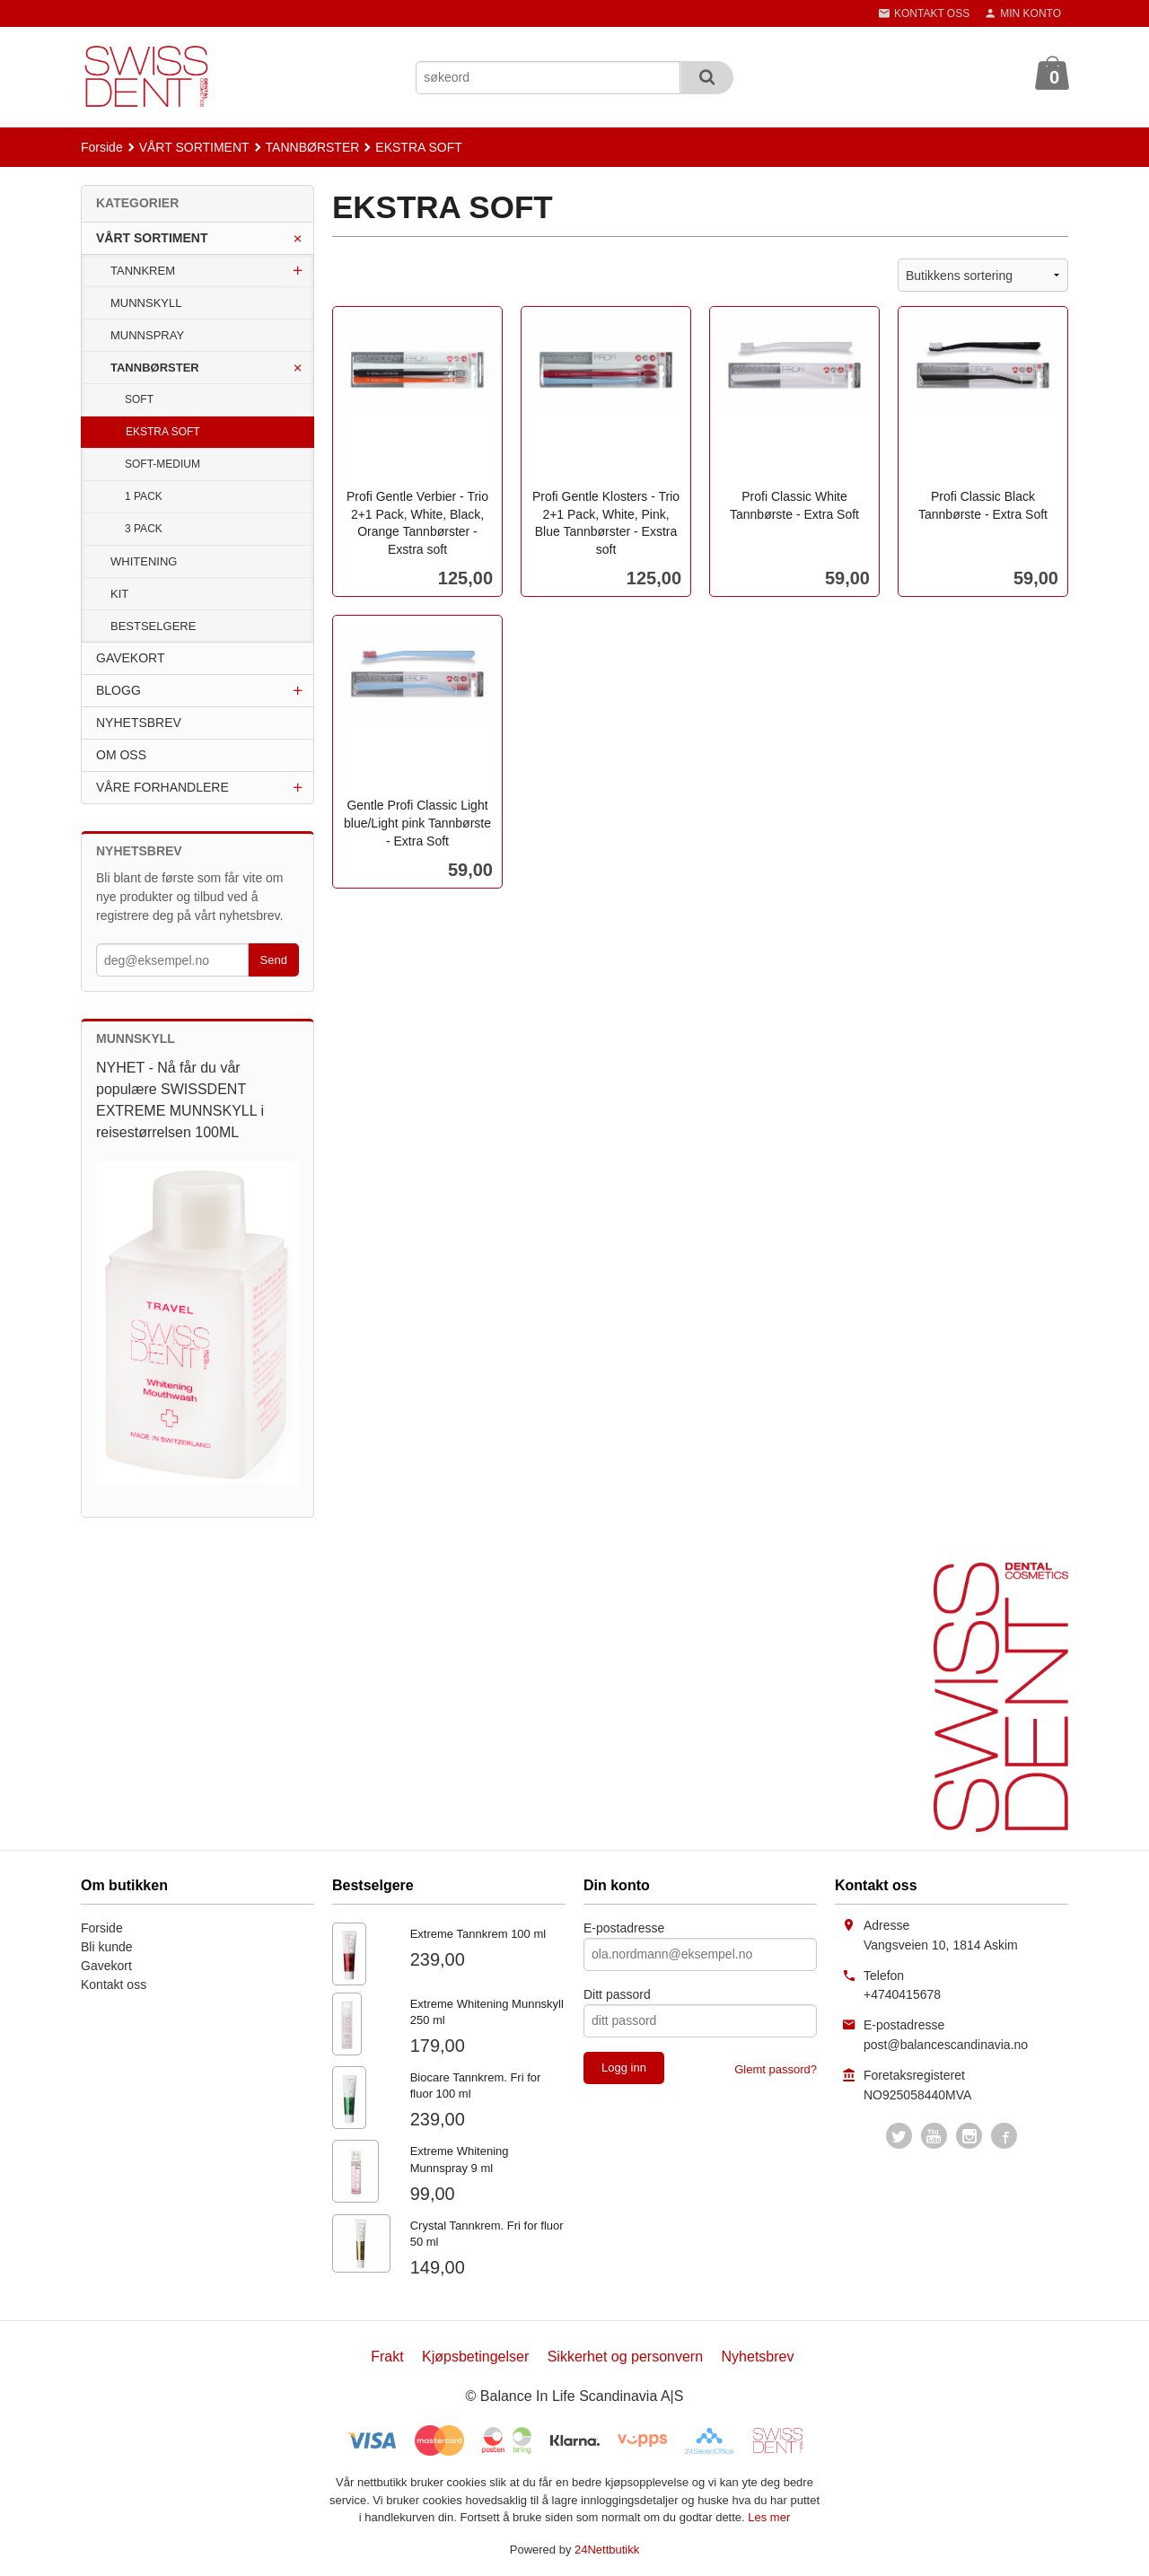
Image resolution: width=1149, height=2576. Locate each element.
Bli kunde (107, 1947)
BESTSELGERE (153, 626)
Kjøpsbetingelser (475, 2356)
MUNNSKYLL (145, 303)
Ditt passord (617, 1994)
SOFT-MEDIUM (162, 464)
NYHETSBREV (138, 722)
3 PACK (143, 528)
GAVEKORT (130, 658)
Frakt (387, 2356)
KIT (119, 593)
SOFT (139, 399)
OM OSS (121, 755)
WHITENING (143, 561)
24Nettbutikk (606, 2549)
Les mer (769, 2517)
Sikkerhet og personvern (625, 2356)
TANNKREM (142, 270)
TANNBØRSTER (154, 367)
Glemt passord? (775, 2069)
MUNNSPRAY (147, 335)
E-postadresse (623, 1928)
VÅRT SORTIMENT (151, 238)
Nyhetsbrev (758, 2356)
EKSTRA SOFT (163, 431)
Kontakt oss (113, 1984)
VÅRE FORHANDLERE (162, 787)
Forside (102, 147)
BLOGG (118, 690)
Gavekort (106, 1965)
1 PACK (143, 496)
